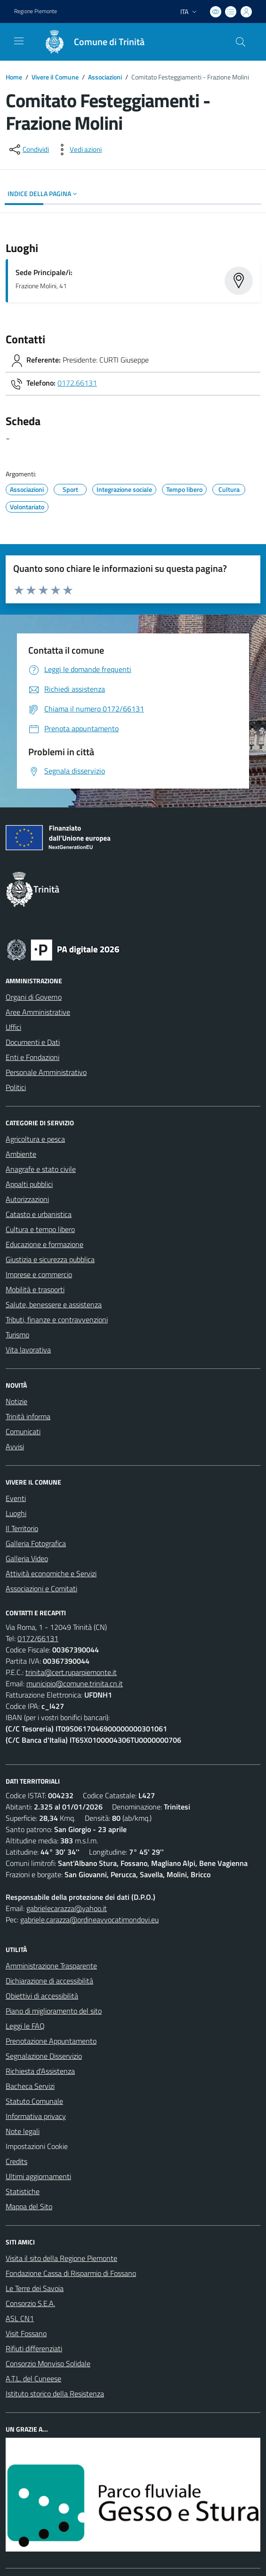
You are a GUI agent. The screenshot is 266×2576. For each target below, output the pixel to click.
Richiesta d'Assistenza (40, 2071)
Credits (16, 2161)
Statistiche (23, 2191)
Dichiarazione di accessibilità (49, 1980)
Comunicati (23, 1431)
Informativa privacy (36, 2116)
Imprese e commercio (39, 1274)
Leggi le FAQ (25, 2025)
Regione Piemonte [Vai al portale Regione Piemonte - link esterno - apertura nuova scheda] (35, 11)
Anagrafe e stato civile (41, 1169)
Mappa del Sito (29, 2206)
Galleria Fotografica (36, 1543)
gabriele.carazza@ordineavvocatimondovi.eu (89, 1919)
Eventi (16, 1498)
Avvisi (15, 1446)
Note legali (23, 2131)
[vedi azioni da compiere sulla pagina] (78, 149)
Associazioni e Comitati (41, 1588)
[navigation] (18, 41)
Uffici (13, 1027)
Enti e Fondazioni (32, 1057)
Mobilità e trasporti (35, 1289)
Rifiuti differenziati (34, 2348)
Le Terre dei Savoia (35, 2288)
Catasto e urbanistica (39, 1214)
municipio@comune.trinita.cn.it (74, 1683)
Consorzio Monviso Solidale (48, 2363)
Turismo (17, 1334)
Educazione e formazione (44, 1244)
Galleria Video (27, 1558)
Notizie (16, 1401)
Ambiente (21, 1154)
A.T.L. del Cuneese (33, 2378)
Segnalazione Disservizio (44, 2056)
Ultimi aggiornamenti (38, 2176)
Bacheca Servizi (30, 2086)
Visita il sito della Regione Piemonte (61, 2258)
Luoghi (16, 1513)
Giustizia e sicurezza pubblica (50, 1259)
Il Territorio (22, 1528)
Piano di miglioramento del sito (54, 2010)
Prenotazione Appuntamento (51, 2041)
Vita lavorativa (28, 1349)
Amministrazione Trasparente (51, 1965)
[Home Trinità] (90, 42)
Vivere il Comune (55, 77)
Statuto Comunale (34, 2101)
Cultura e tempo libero (40, 1229)
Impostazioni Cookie (37, 2146)
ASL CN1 (20, 2318)
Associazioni (105, 77)
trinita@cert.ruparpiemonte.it (71, 1672)
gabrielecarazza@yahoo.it (66, 1908)
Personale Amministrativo (46, 1072)
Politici (16, 1087)
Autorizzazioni (27, 1199)
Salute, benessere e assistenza (54, 1304)
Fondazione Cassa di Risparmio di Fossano (71, 2273)
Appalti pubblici (29, 1184)
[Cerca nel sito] (240, 42)
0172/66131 (37, 1638)
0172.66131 (77, 382)
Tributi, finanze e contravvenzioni (57, 1319)
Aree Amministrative (38, 1012)
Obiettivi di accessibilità (42, 1995)
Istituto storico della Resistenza (55, 2393)
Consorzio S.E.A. (30, 2303)
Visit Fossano (26, 2333)
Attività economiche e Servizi (51, 1573)
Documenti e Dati (33, 1042)
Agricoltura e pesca (35, 1139)
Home (14, 77)
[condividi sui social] (28, 149)
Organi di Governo (34, 997)
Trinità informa (28, 1416)
